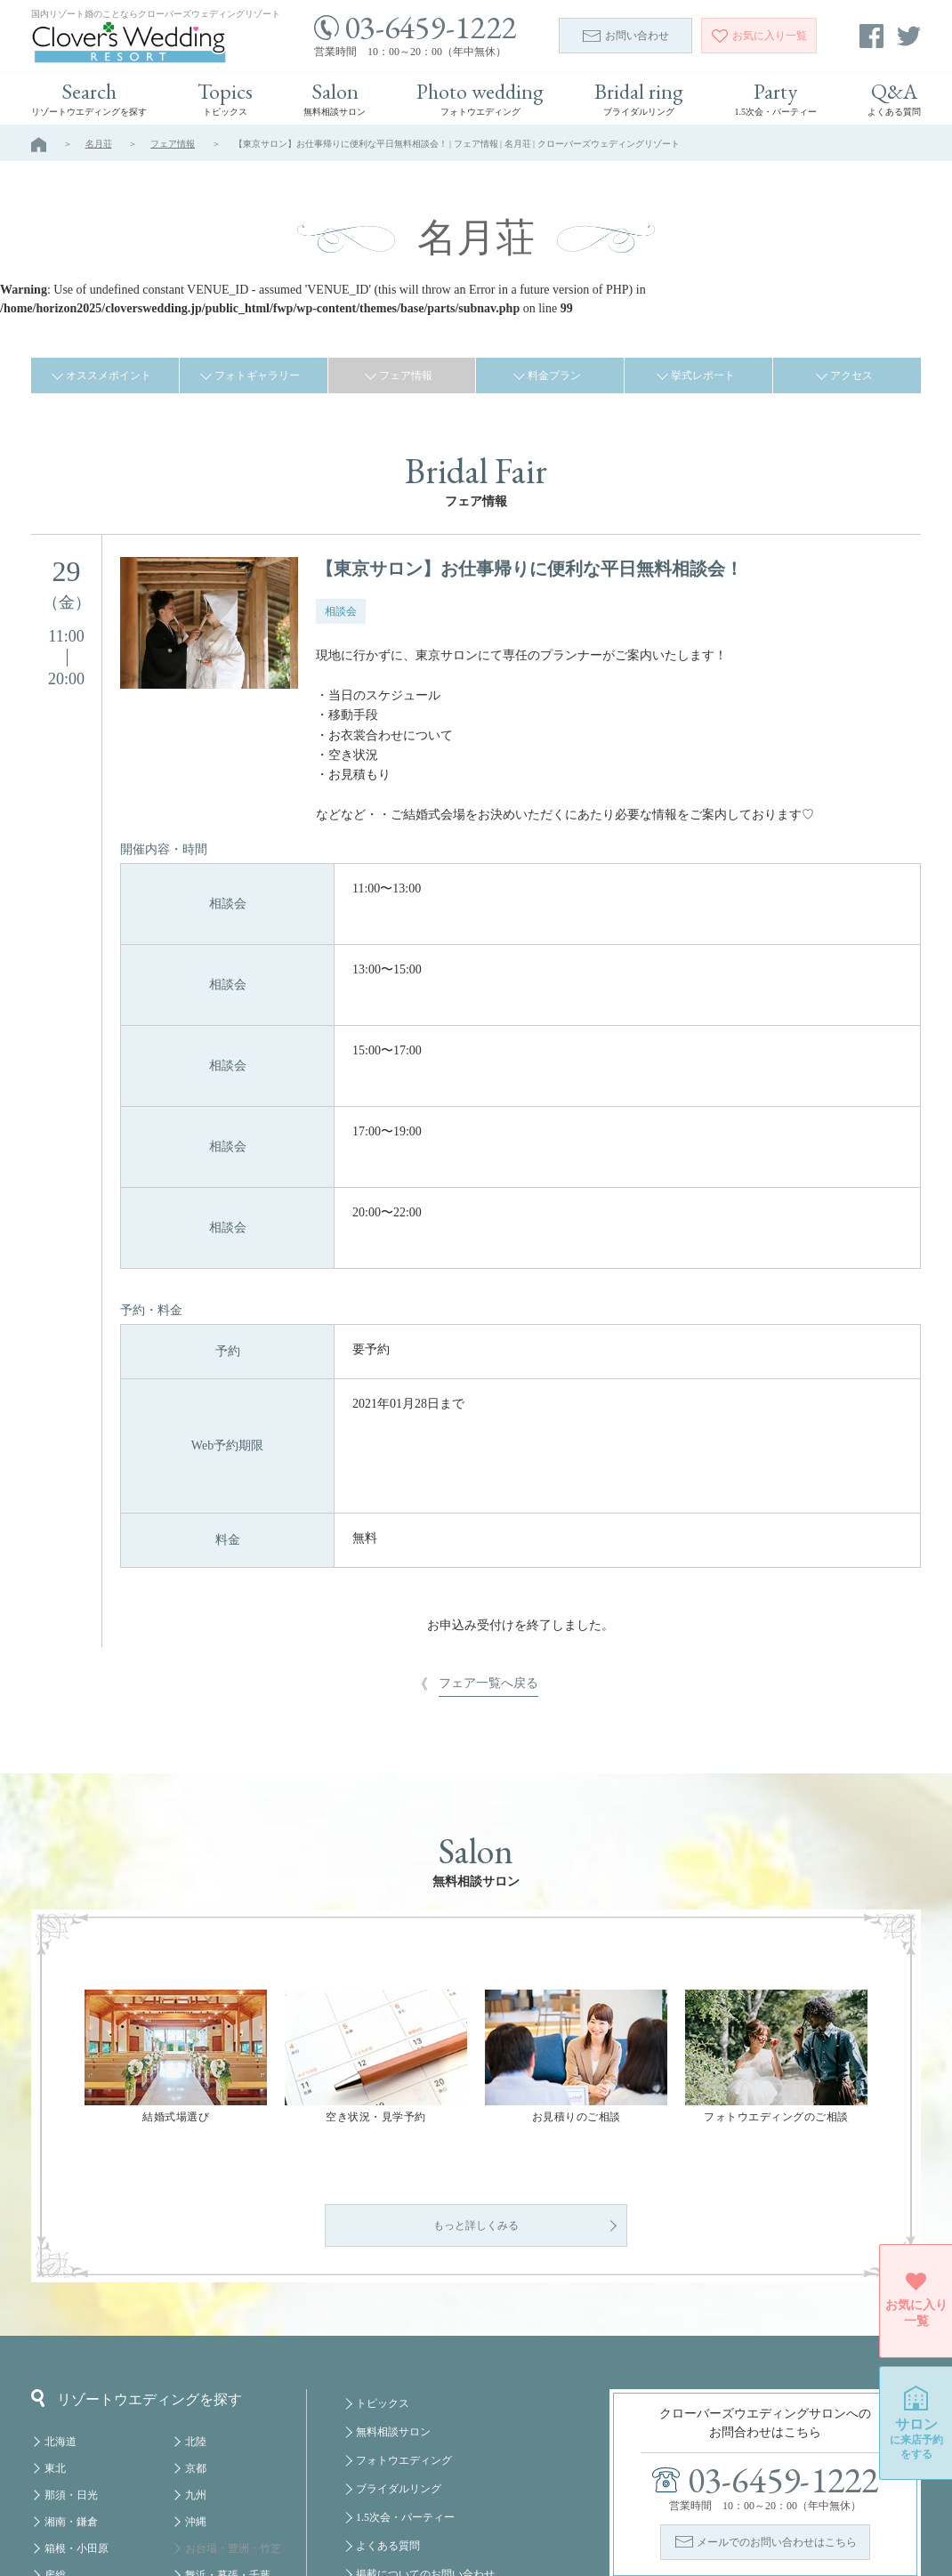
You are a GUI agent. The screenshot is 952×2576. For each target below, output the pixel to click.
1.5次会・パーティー (405, 2373)
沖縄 (195, 2377)
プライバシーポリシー (409, 2487)
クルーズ (206, 2511)
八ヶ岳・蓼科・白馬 (92, 2484)
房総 (55, 2431)
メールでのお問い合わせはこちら (777, 2398)
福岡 (195, 2484)
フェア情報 (172, 144)
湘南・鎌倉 (71, 2377)
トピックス (382, 2259)
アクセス (851, 375)
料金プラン (554, 375)
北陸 (195, 2297)
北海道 (60, 2297)
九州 (195, 2351)
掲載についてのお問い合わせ (425, 2430)
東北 (55, 2324)
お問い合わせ (626, 35)
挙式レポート (703, 375)
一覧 (759, 36)
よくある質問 (388, 2401)
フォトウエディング (404, 2316)
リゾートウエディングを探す (136, 2254)
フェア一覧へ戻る (488, 1434)
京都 (195, 2324)
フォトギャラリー (257, 375)
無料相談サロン (393, 2287)
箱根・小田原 (76, 2404)
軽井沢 (60, 2457)
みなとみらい (217, 2457)
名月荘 (98, 144)
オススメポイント (108, 375)
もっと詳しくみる (476, 2081)
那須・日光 (71, 2351)
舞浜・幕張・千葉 (227, 2431)
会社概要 (377, 2458)
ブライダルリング (398, 2344)
